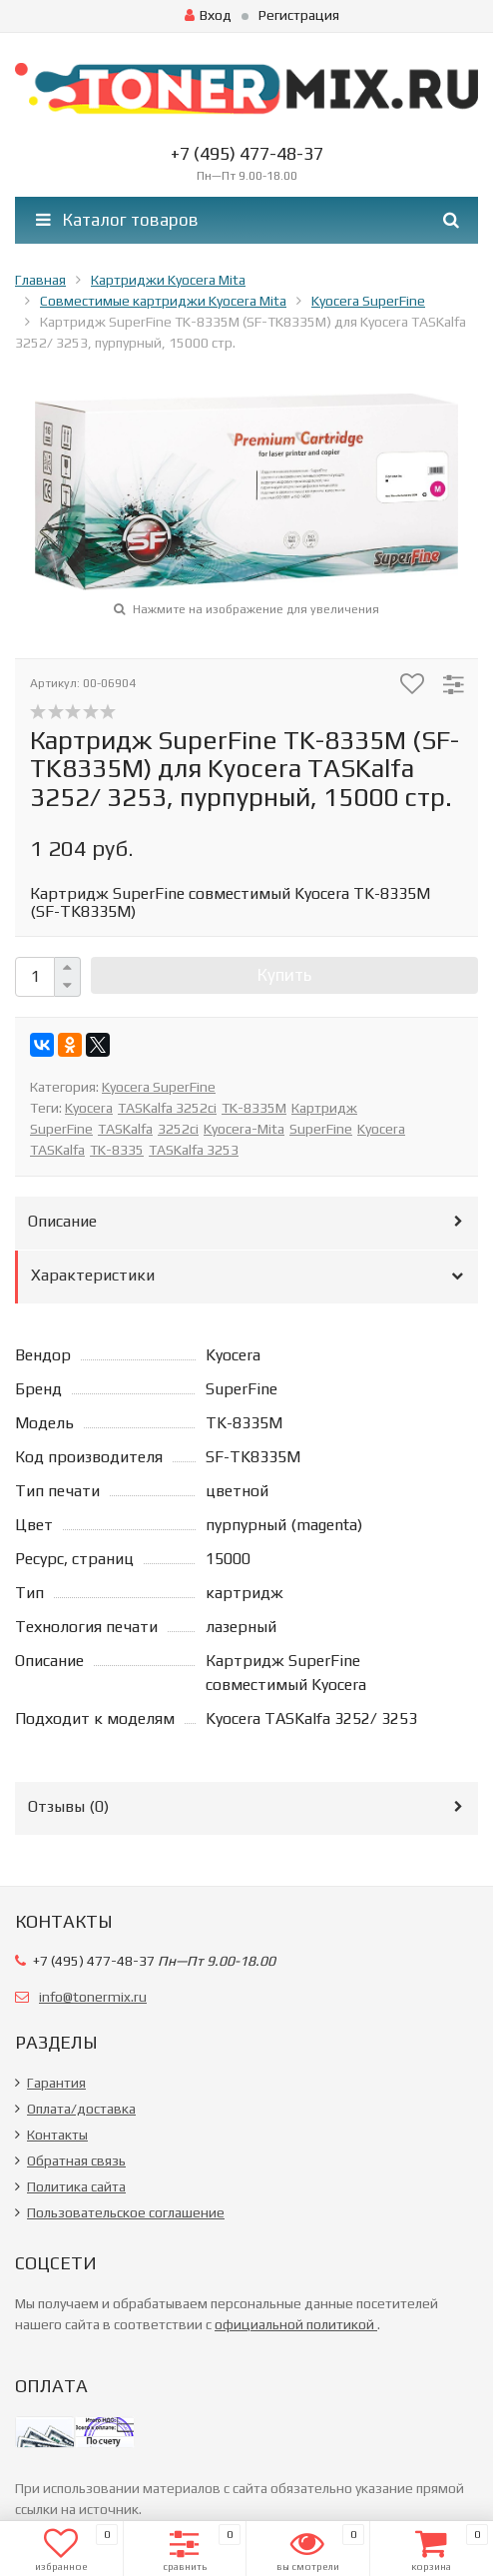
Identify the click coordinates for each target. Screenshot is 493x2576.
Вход (208, 15)
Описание (62, 1221)
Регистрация (298, 15)
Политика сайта (76, 2186)
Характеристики (93, 1275)
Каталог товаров (117, 220)
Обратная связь (76, 2160)
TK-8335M (254, 1108)
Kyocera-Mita (244, 1129)
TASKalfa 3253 (194, 1150)
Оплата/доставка (81, 2109)
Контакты (57, 2135)
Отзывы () (68, 1806)
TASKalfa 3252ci (167, 1108)
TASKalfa (125, 1129)
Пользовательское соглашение (126, 2212)
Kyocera (89, 1108)
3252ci (178, 1129)
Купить (284, 975)
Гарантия (56, 2083)
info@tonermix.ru (93, 1997)
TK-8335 (117, 1150)
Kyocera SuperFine (159, 1087)
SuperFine (320, 1129)
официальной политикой (296, 2324)
